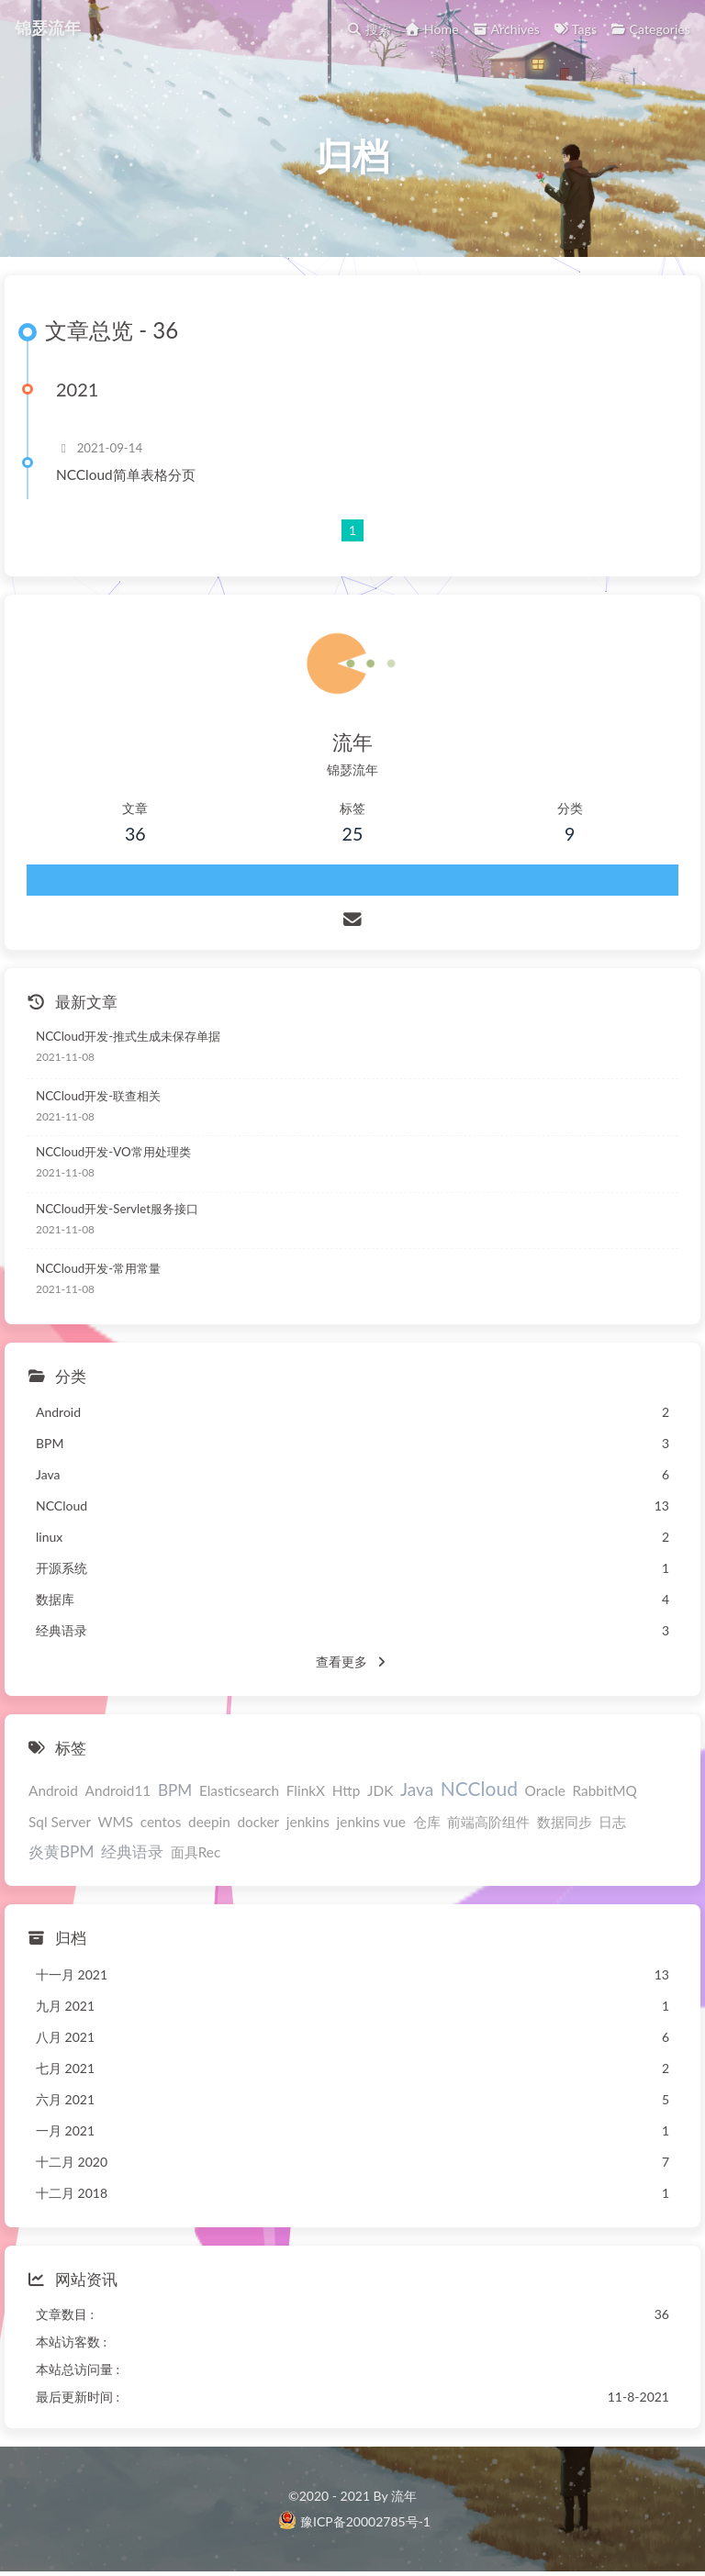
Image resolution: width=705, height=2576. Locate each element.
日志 (612, 1821)
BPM (175, 1790)
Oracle (545, 1790)
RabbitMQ (605, 1790)
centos (161, 1821)
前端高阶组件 (488, 1821)
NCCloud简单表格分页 (126, 474)
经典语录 (132, 1851)
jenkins (308, 1821)
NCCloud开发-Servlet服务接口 (117, 1208)
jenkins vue (371, 1821)
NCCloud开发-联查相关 (98, 1095)
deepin (209, 1821)
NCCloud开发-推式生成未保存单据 (128, 1036)
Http (346, 1790)
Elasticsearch (239, 1790)
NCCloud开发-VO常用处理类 (113, 1151)
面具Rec (196, 1852)
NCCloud (479, 1788)
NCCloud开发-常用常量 (98, 1268)
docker (258, 1821)
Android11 (118, 1790)
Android (53, 1790)
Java (416, 1789)
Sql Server (59, 1821)
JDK (380, 1790)
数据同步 (564, 1821)
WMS (116, 1821)
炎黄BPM (61, 1851)
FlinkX (305, 1790)
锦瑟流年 (48, 27)
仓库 (427, 1821)
